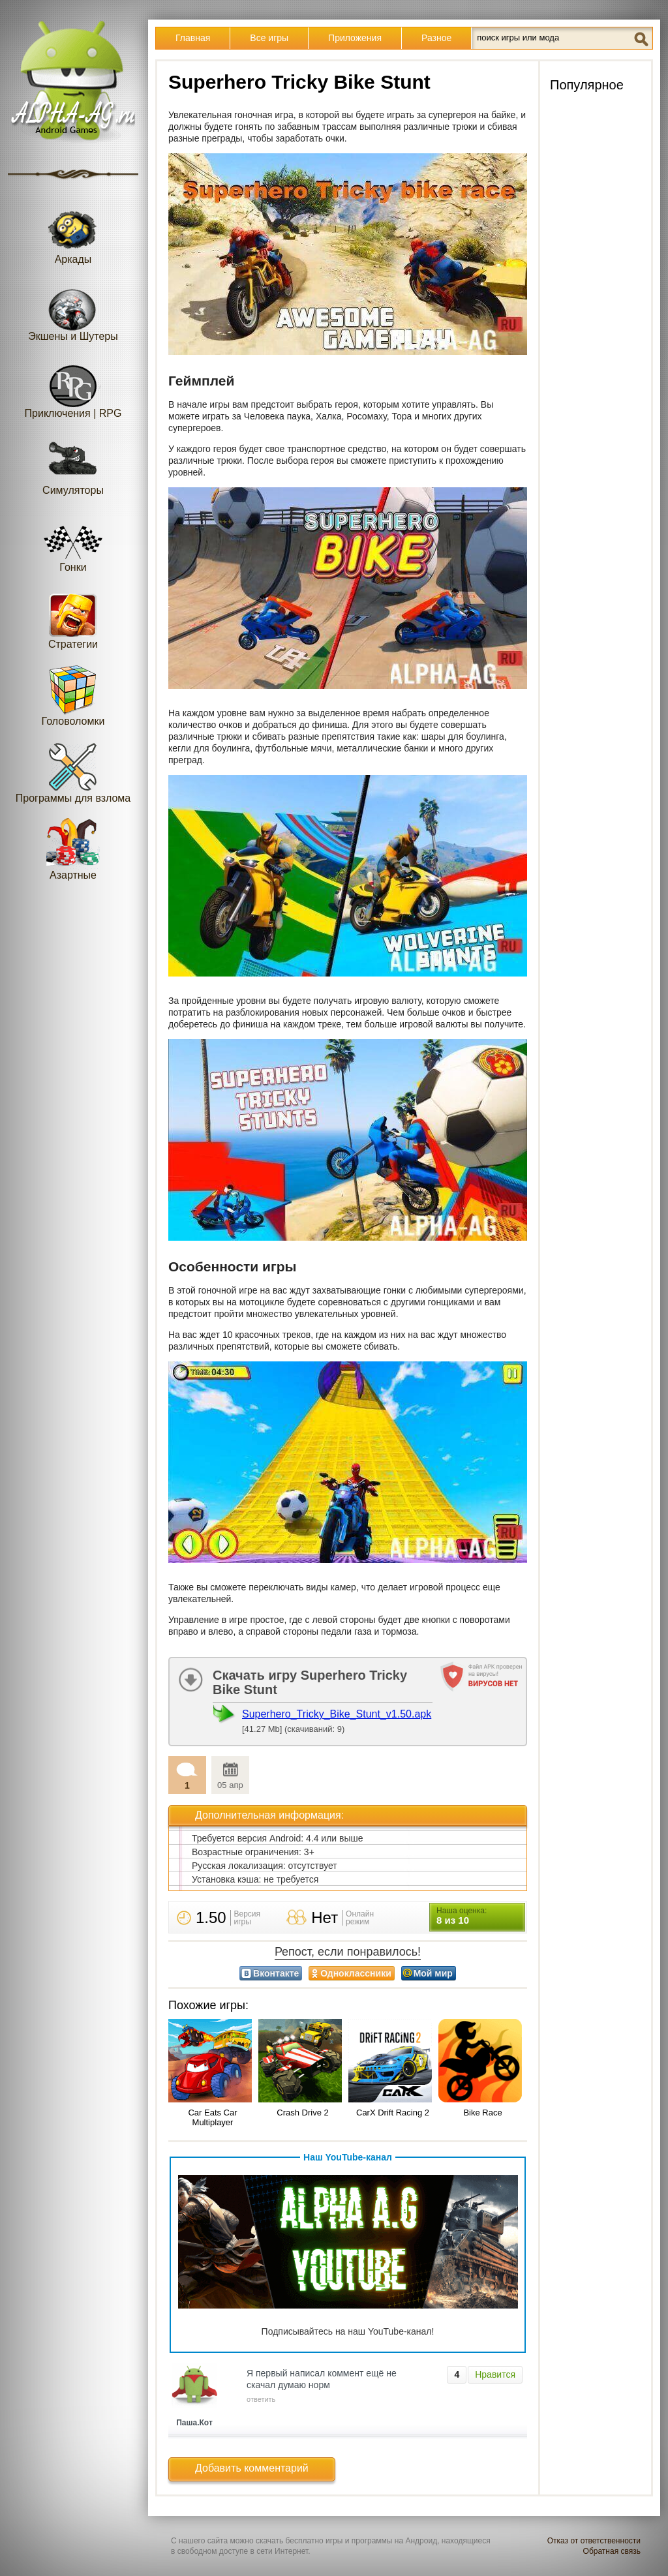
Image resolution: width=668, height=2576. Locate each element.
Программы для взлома (73, 772)
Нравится (495, 2374)
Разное (436, 38)
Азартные (73, 849)
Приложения (355, 38)
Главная (192, 38)
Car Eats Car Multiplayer (212, 2117)
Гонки (73, 541)
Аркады (73, 233)
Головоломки (73, 695)
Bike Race (482, 2112)
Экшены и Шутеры (73, 310)
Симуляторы (73, 464)
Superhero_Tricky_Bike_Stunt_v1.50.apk (336, 1714)
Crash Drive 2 (302, 2112)
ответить (261, 2399)
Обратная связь (612, 2551)
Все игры (269, 38)
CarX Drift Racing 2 (392, 2112)
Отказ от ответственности (594, 2540)
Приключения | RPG (73, 387)
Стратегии (73, 618)
